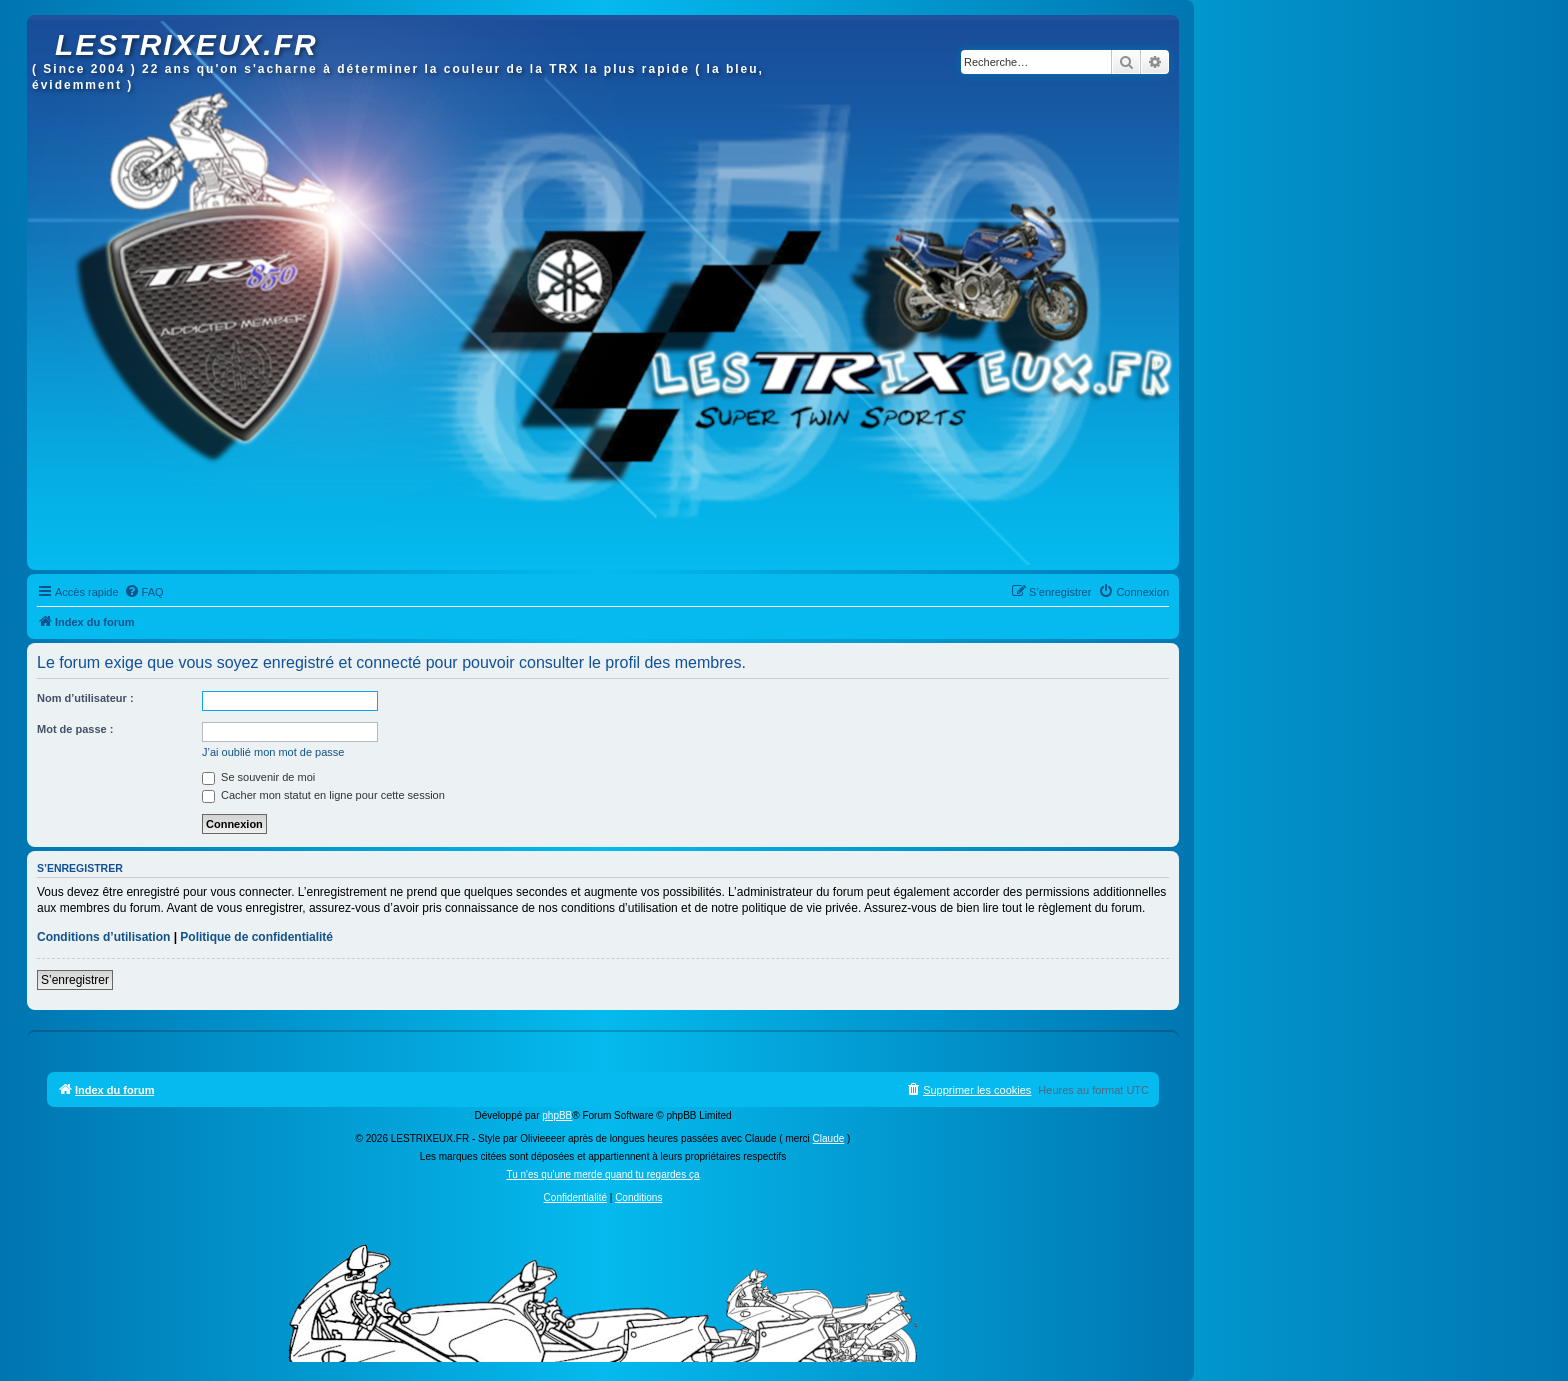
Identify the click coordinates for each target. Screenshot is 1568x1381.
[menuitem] (144, 592)
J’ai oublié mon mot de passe (273, 752)
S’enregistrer (75, 980)
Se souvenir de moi (258, 777)
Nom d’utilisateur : (85, 698)
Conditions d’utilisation (103, 937)
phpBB (557, 1115)
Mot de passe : (75, 729)
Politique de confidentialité (256, 937)
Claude (829, 1138)
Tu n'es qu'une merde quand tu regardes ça (602, 1174)
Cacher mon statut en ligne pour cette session (323, 795)
